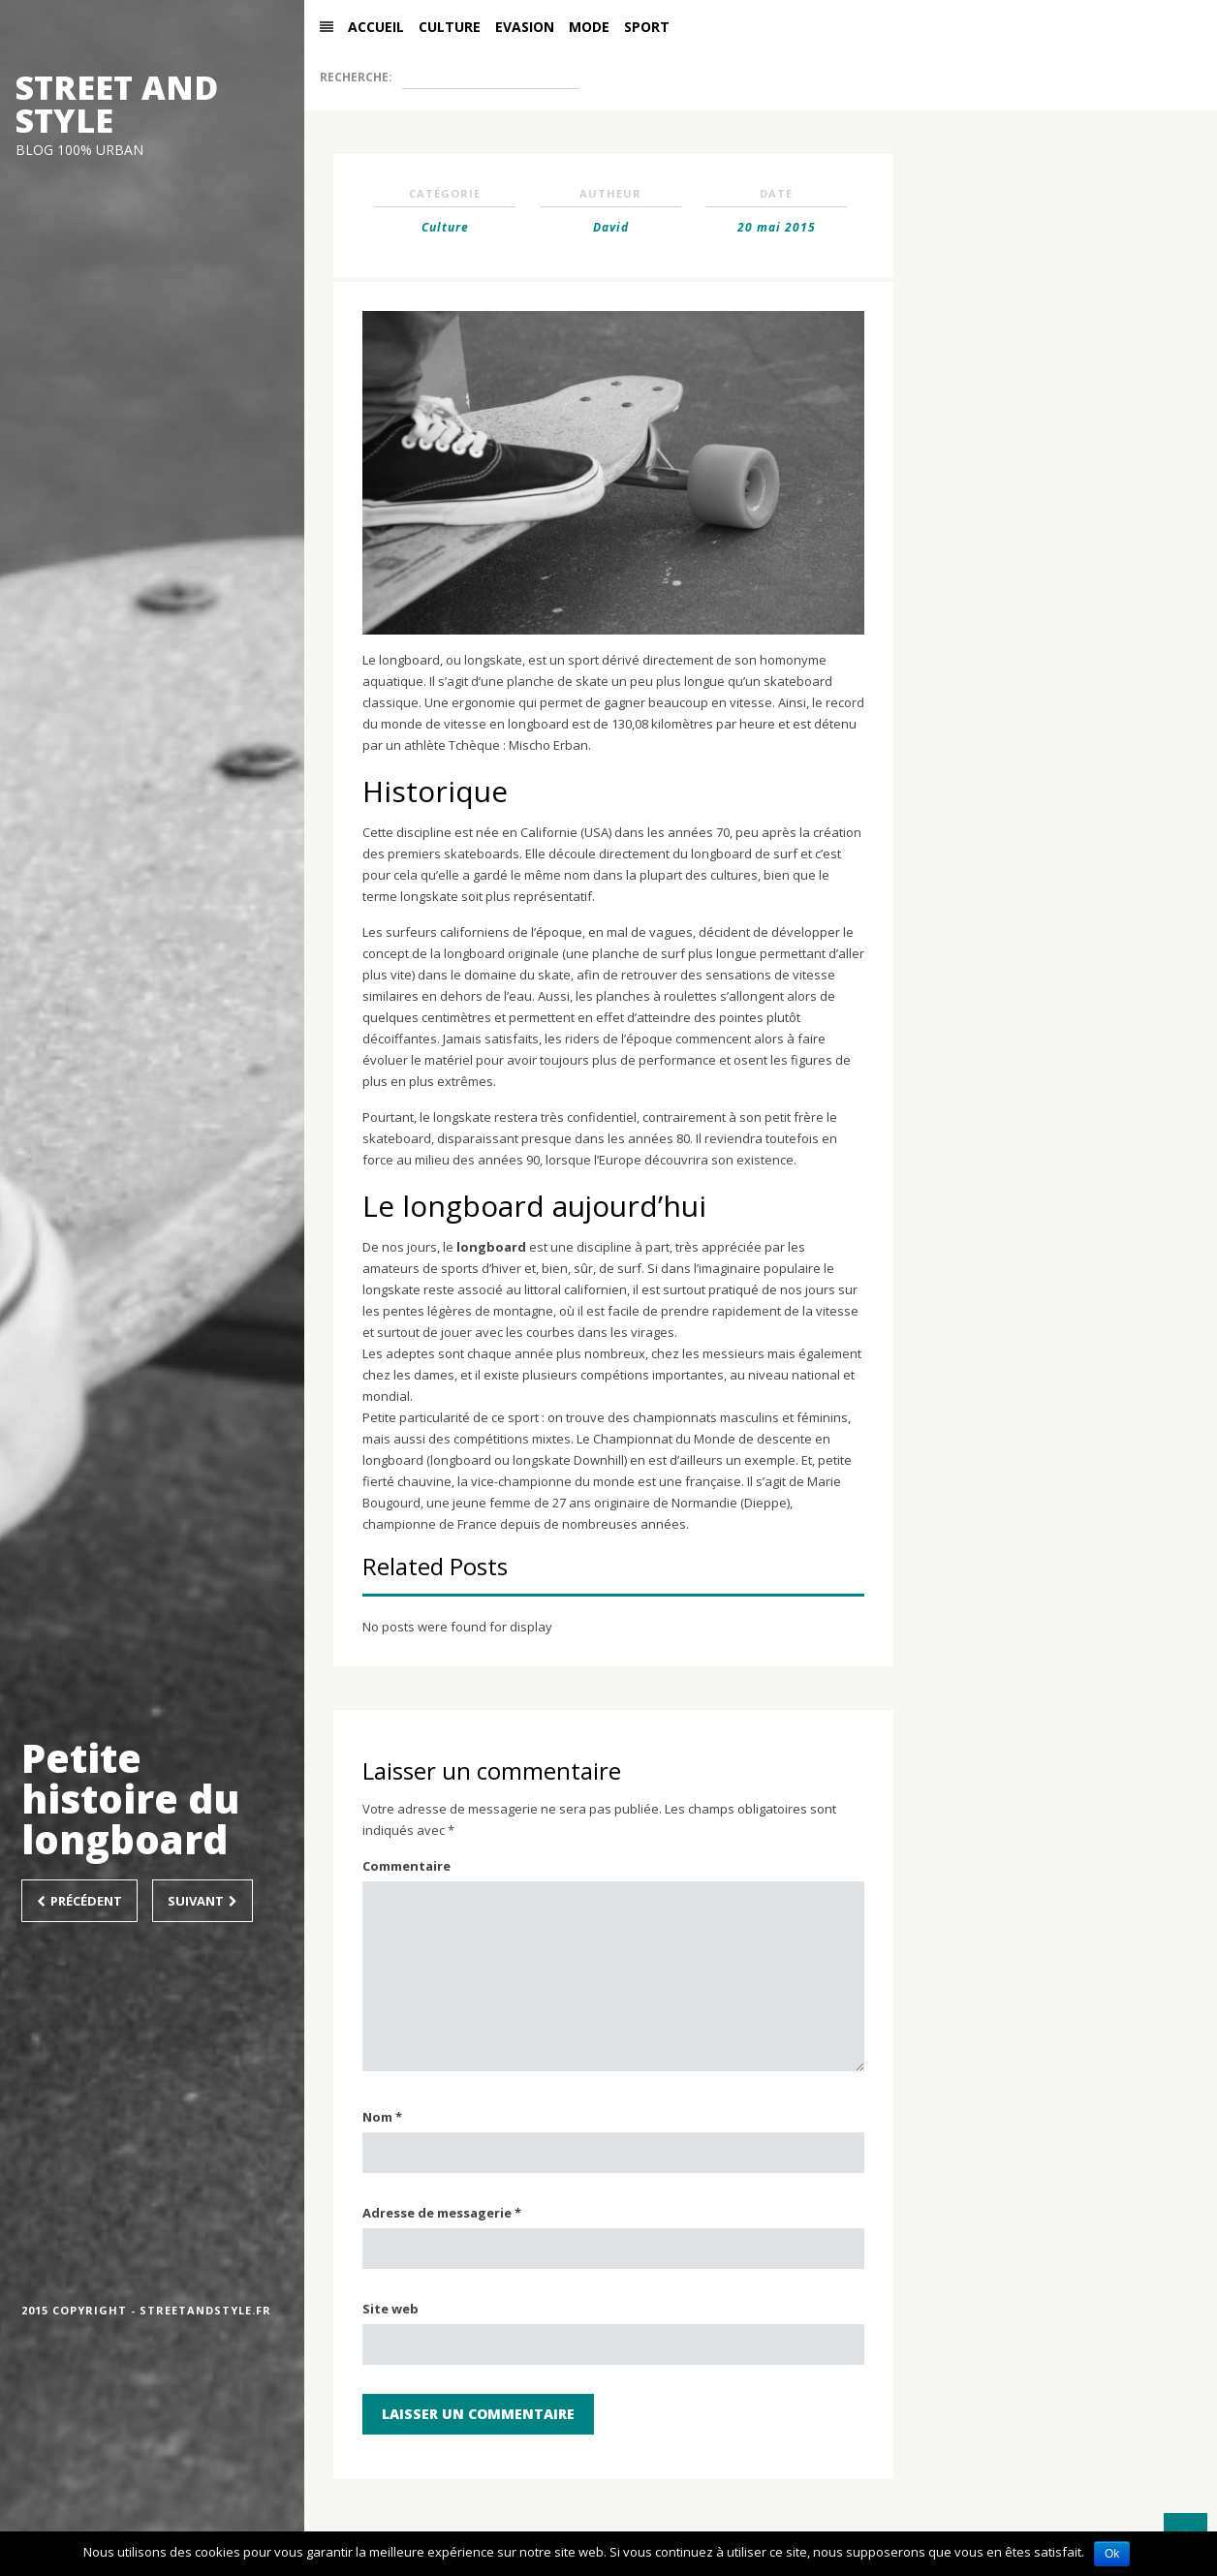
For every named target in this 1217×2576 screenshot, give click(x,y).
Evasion (538, 54)
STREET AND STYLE (117, 104)
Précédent (79, 1900)
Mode (602, 54)
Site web (390, 2363)
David (611, 280)
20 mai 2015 (776, 280)
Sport (660, 54)
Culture (463, 54)
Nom (382, 2171)
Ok (1112, 2553)
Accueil (389, 54)
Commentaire (406, 1920)
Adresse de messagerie (441, 2267)
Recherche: (369, 104)
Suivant (202, 1900)
